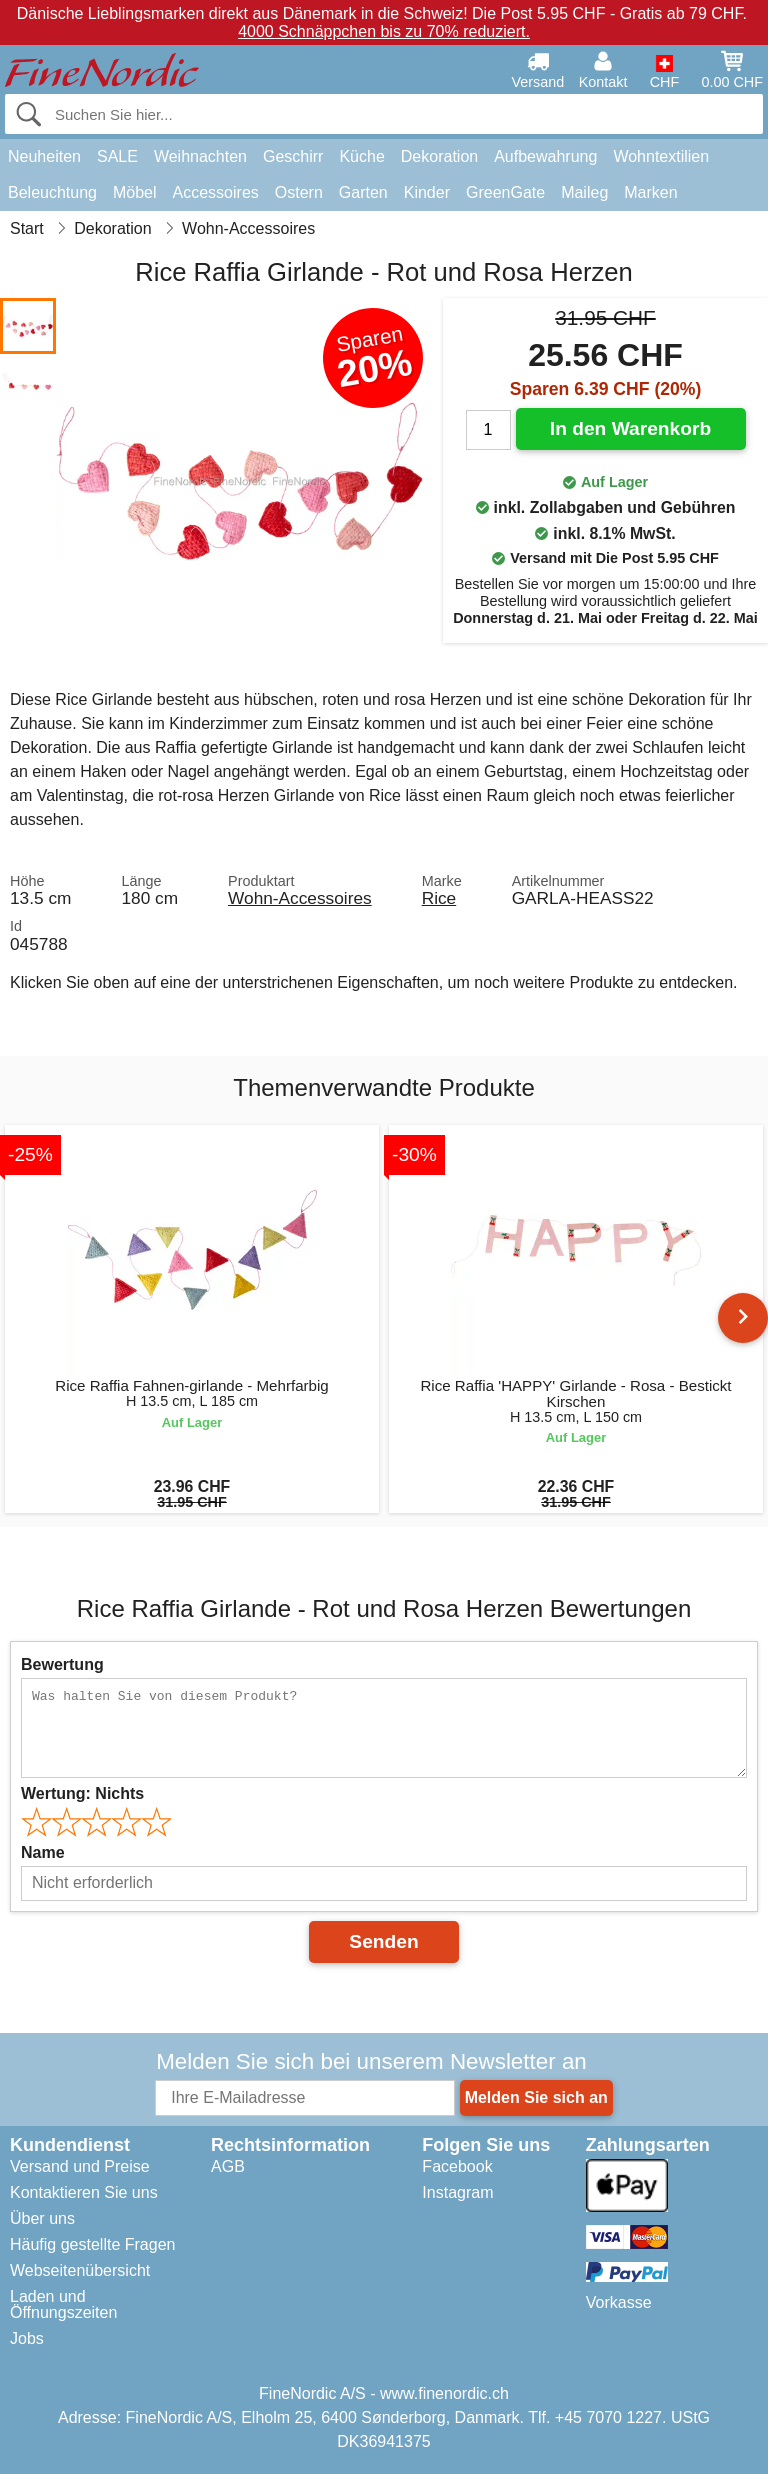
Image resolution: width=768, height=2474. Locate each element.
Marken (650, 192)
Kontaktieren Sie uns (84, 2192)
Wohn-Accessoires (300, 898)
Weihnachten (200, 156)
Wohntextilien (661, 156)
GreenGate (505, 192)
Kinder (427, 192)
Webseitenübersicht (80, 2270)
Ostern (299, 192)
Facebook (457, 2166)
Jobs (27, 2338)
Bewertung (62, 1664)
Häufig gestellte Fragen (92, 2244)
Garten (363, 192)
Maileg (584, 192)
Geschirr (293, 156)
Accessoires (216, 192)
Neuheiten (44, 156)
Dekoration (439, 156)
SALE (117, 156)
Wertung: (82, 1793)
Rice (439, 898)
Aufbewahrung (545, 156)
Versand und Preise (80, 2166)
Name (43, 1852)
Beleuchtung (52, 192)
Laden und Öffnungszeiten (63, 2304)
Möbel (135, 192)
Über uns (42, 2218)
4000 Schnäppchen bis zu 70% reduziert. (384, 31)
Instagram (457, 2192)
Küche (361, 156)
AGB (228, 2166)
